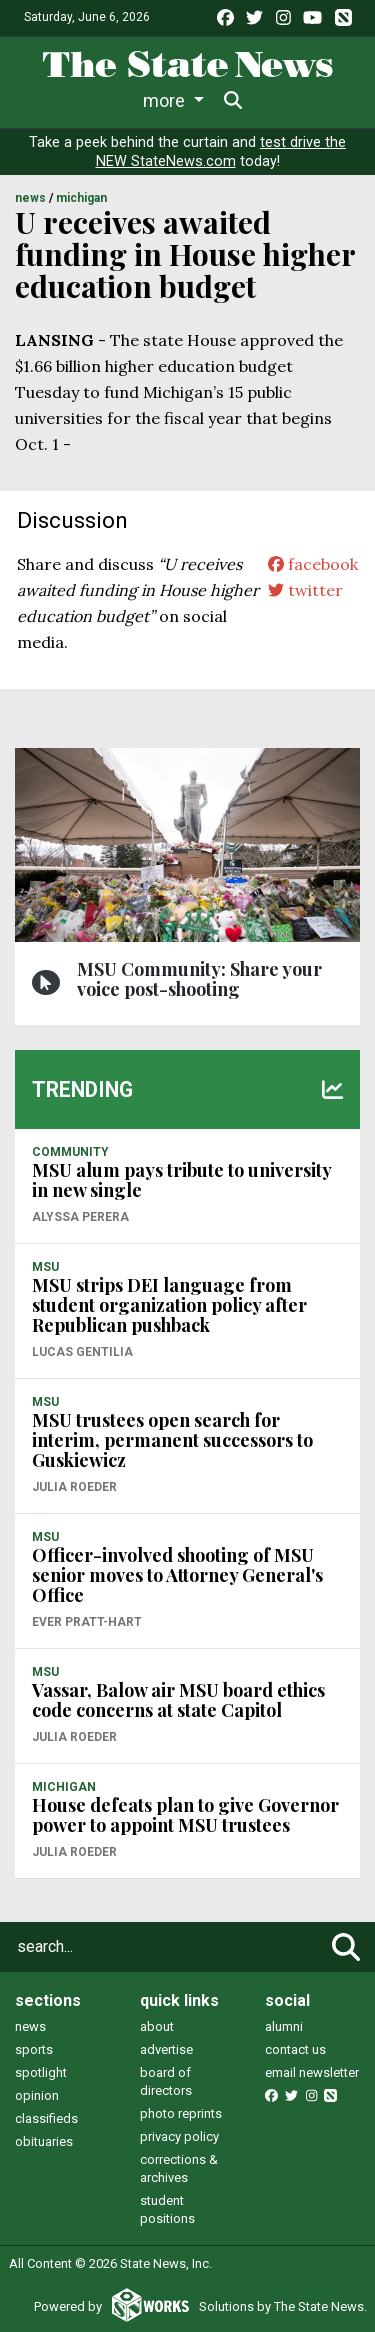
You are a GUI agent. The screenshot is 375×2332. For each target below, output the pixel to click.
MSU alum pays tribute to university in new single (181, 1180)
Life (121, 100)
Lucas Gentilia (82, 1352)
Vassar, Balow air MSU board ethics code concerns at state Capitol (178, 1700)
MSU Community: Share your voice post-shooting (199, 979)
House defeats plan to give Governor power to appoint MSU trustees (185, 1815)
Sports (195, 100)
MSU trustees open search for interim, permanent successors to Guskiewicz (172, 1440)
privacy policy (179, 2136)
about (157, 2026)
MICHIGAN (81, 198)
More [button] (279, 100)
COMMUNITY (70, 1152)
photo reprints (181, 2113)
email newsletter (312, 2072)
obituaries (44, 2141)
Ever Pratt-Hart (87, 1622)
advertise (166, 2049)
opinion (37, 2095)
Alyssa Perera (80, 1217)
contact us (295, 2049)
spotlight (41, 2072)
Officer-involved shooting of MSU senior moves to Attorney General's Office (177, 1575)
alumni (284, 2026)
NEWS (30, 198)
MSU (45, 1267)
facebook (313, 564)
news (30, 2026)
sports (34, 2049)
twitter (305, 590)
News (53, 100)
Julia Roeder (74, 1487)
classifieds (46, 2118)
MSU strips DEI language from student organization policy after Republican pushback (169, 1305)
